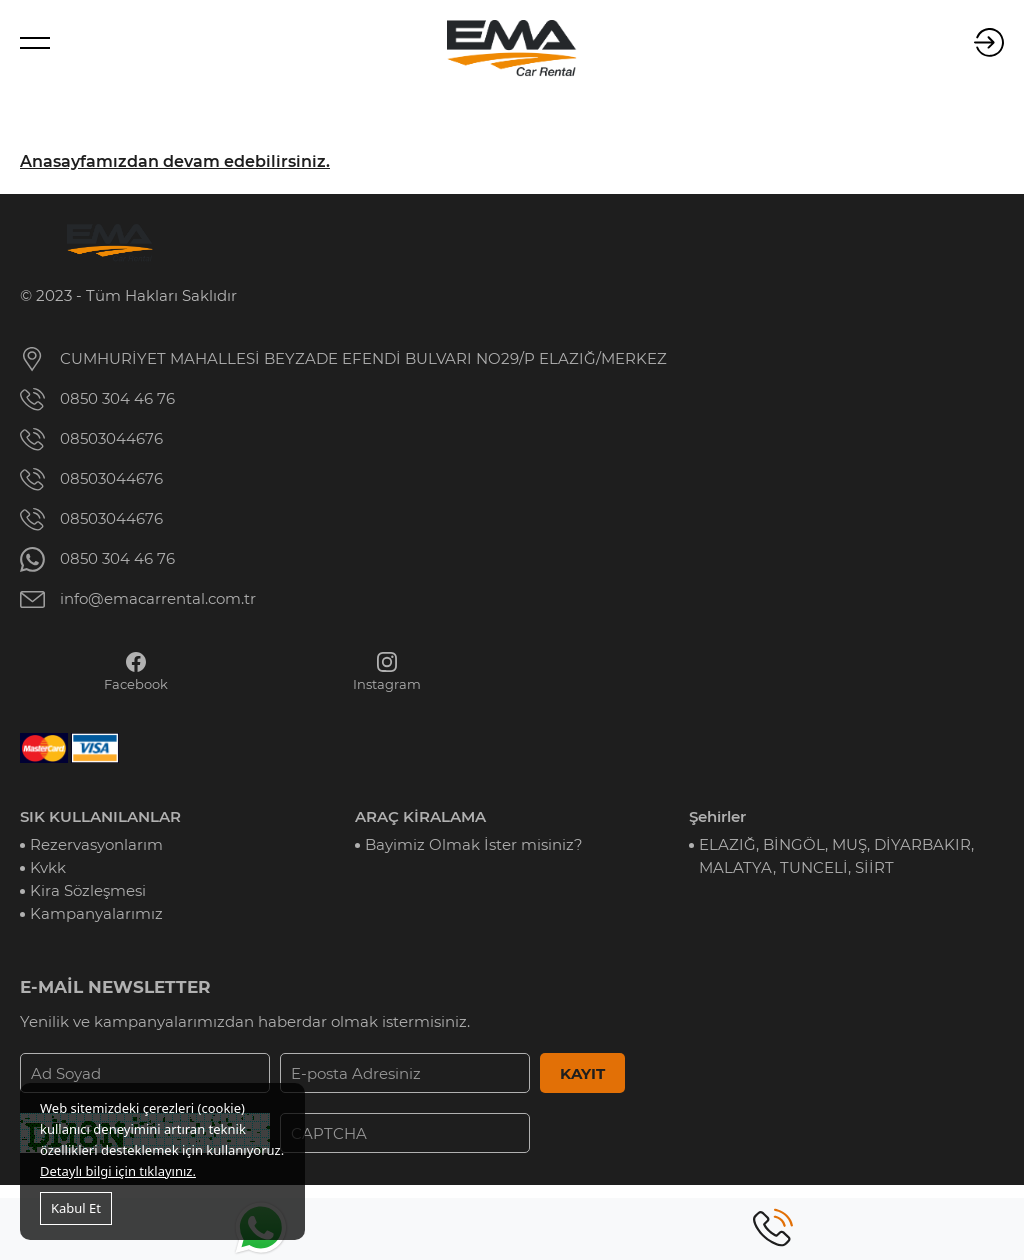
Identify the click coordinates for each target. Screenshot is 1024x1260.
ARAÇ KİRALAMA (420, 816)
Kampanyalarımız (96, 913)
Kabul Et (76, 1208)
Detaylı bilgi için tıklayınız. (118, 1171)
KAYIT (582, 1073)
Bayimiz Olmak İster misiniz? (474, 844)
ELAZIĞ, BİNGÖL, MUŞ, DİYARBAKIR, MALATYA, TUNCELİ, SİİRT (836, 856)
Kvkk (48, 867)
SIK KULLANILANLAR (100, 816)
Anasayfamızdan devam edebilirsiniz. (175, 161)
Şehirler (717, 816)
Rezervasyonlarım (96, 844)
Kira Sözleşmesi (88, 890)
